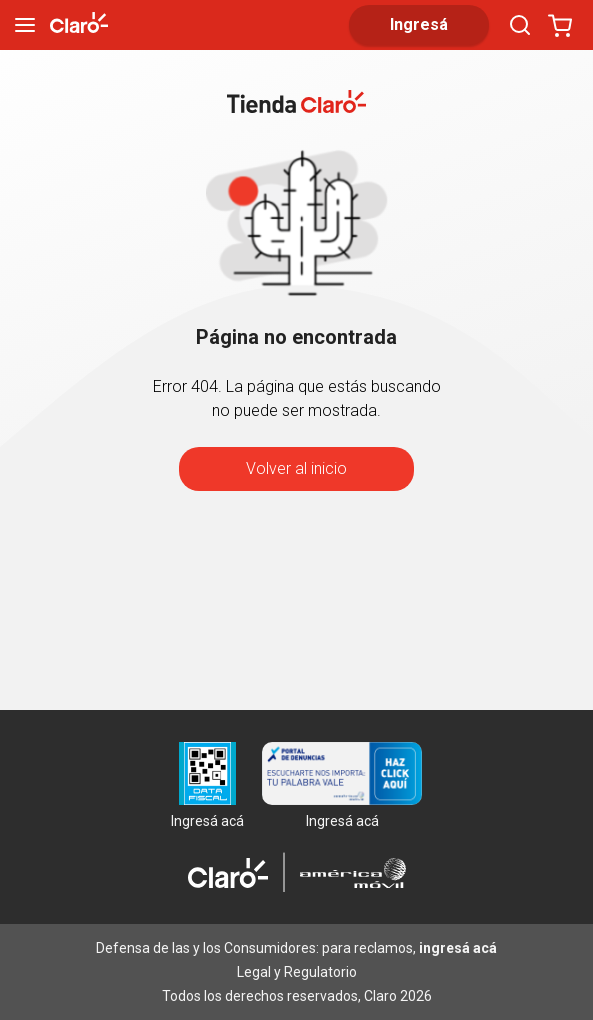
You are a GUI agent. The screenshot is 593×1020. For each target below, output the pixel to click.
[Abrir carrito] (560, 25)
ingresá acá (458, 948)
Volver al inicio (296, 468)
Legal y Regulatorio (297, 972)
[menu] (25, 25)
